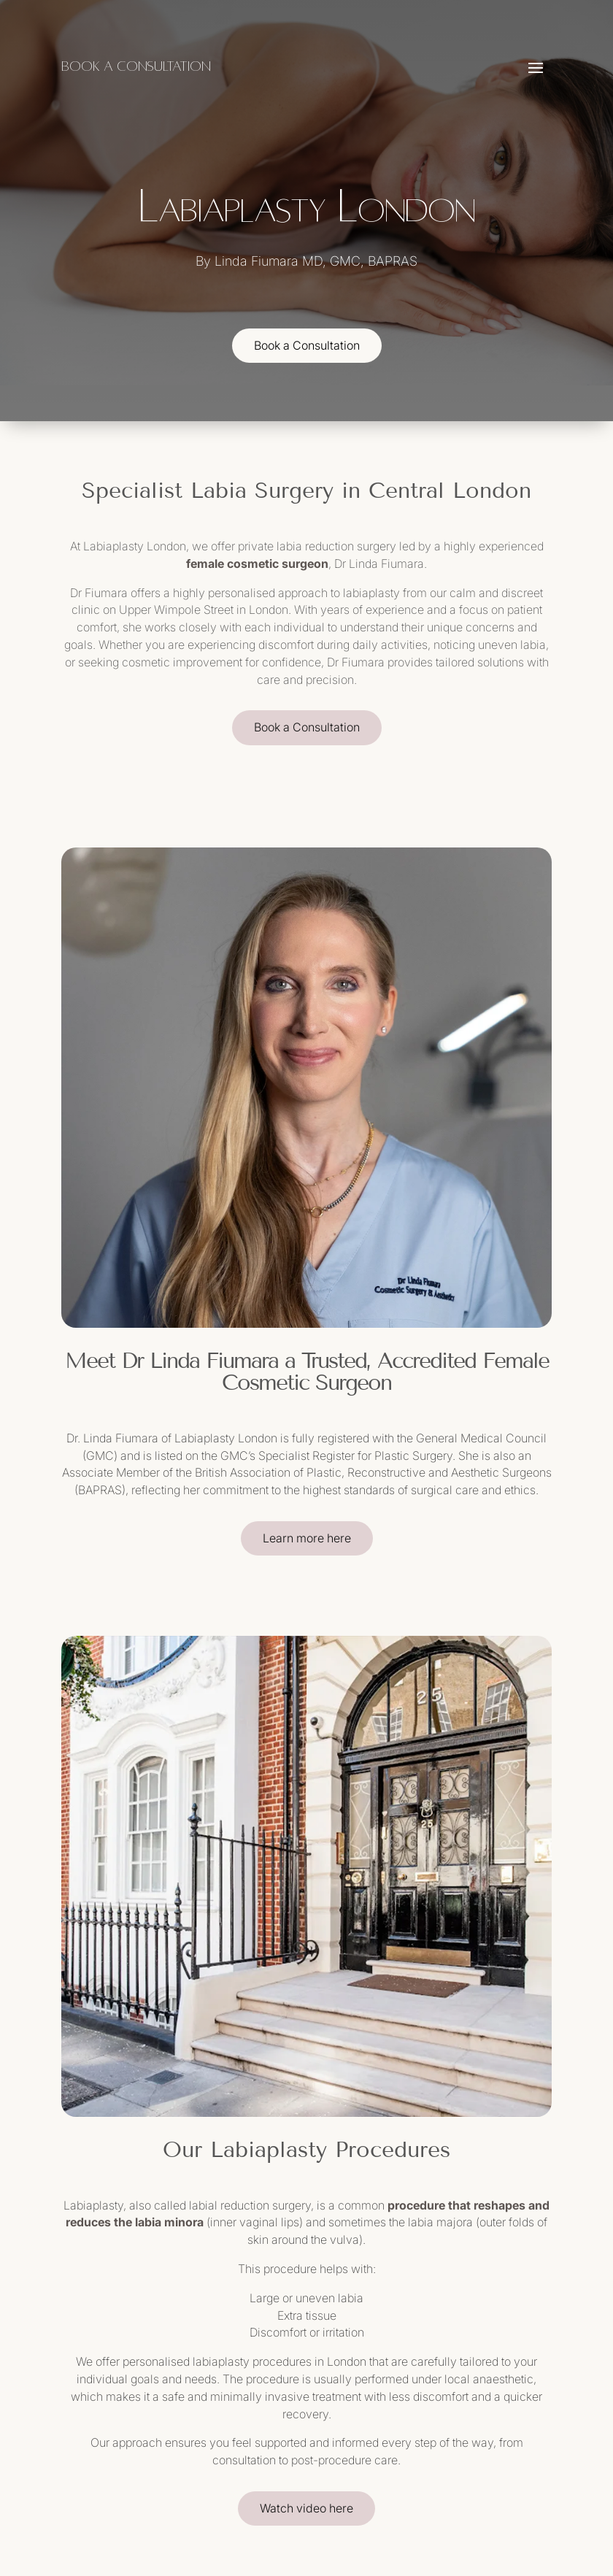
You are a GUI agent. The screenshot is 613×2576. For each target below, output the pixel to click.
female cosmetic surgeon (257, 563)
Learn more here (307, 1538)
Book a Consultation (307, 345)
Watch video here (306, 2508)
